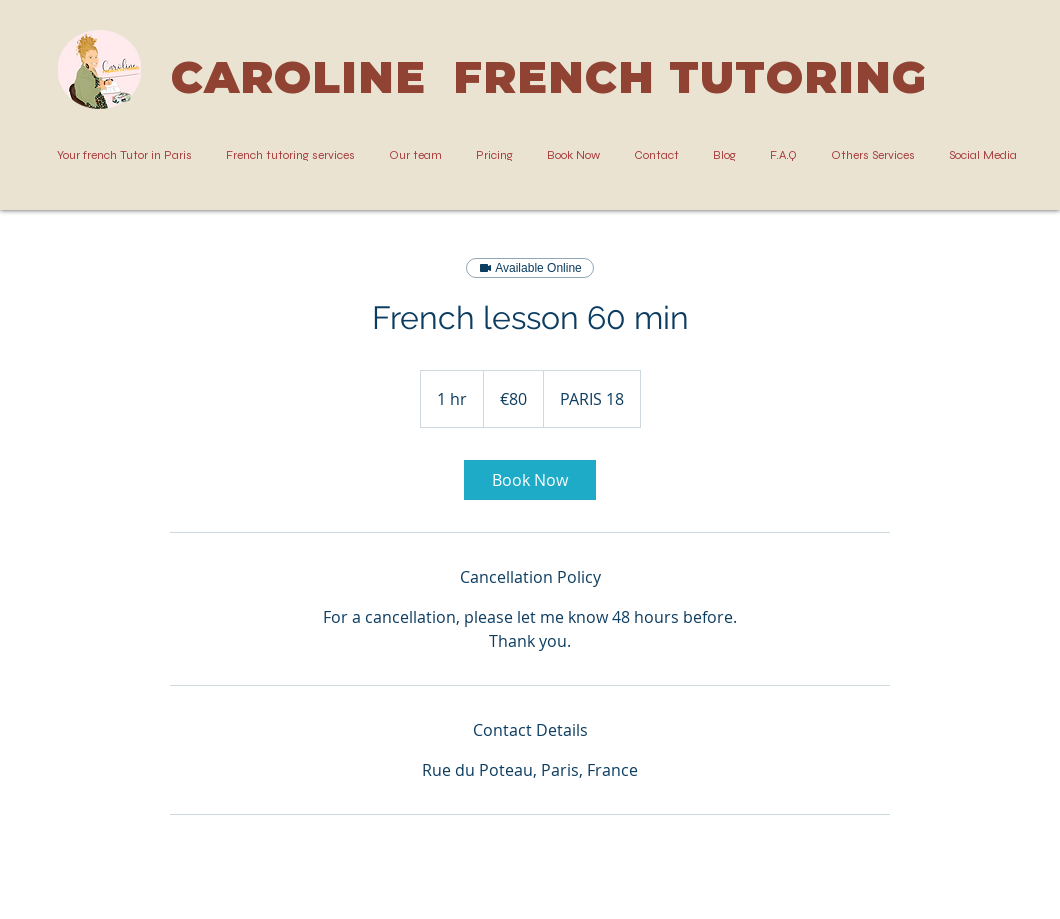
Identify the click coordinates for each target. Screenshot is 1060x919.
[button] (290, 155)
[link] (530, 480)
